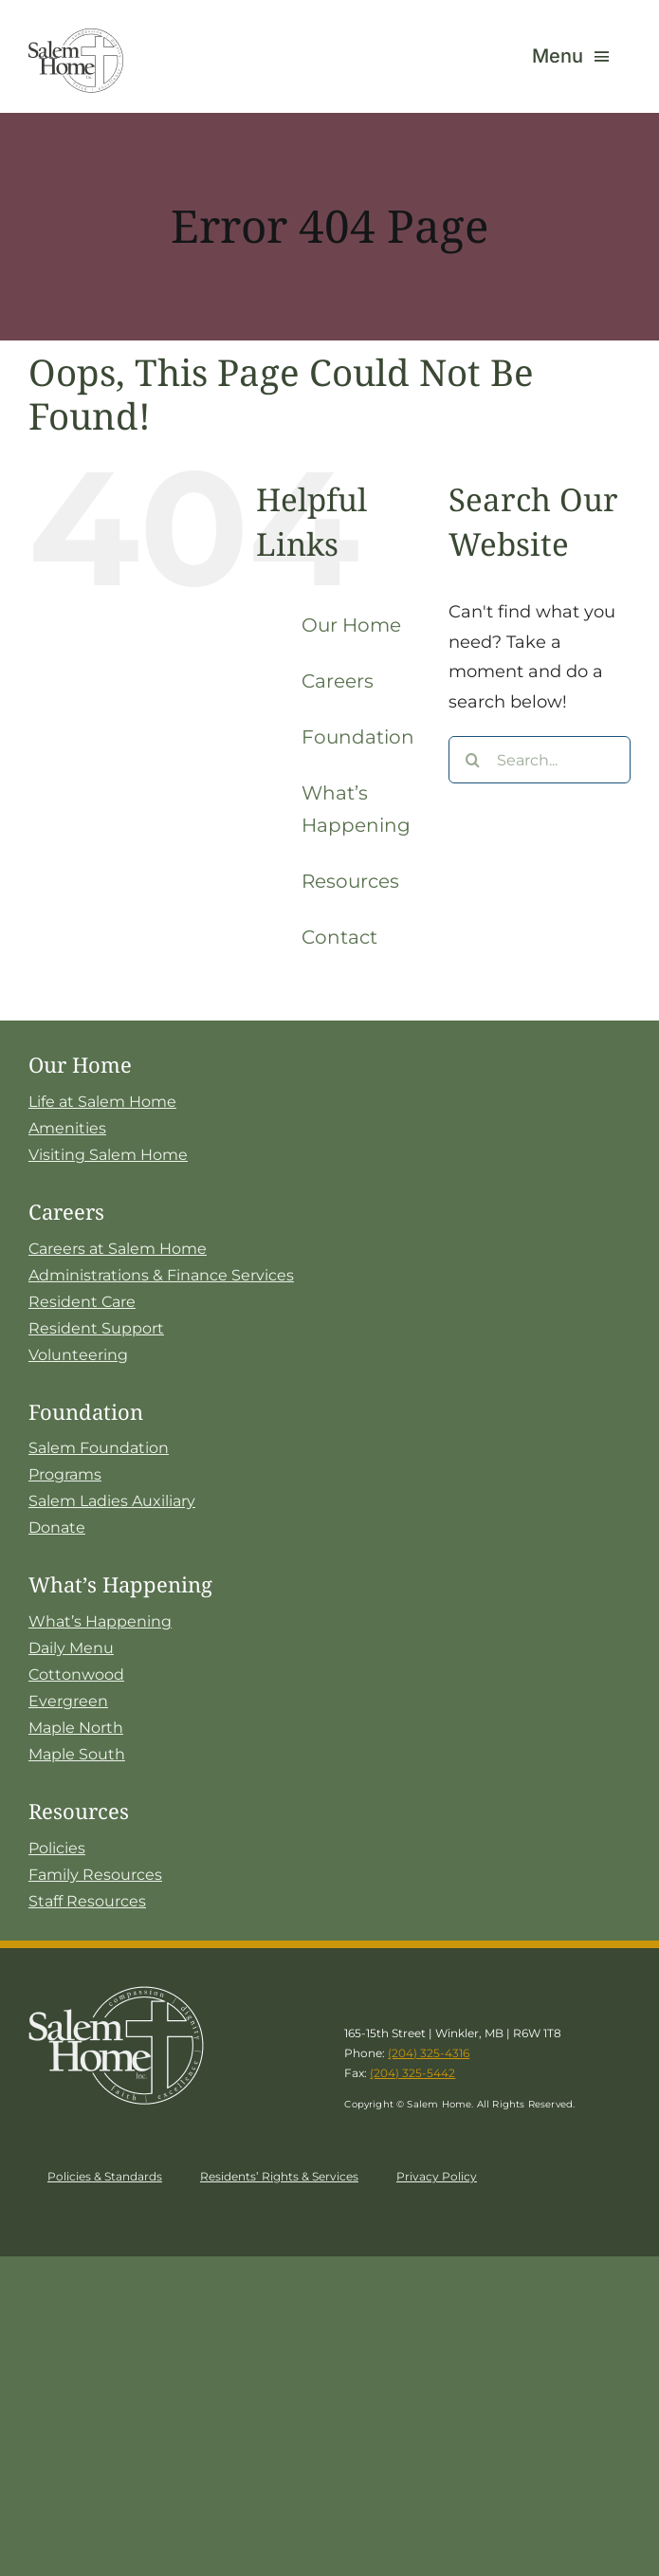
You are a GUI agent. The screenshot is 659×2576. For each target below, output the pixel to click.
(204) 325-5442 (412, 2073)
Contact (339, 937)
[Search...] (539, 759)
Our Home (351, 625)
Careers (338, 681)
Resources (350, 881)
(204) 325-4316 (428, 2053)
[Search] (472, 759)
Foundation (358, 737)
